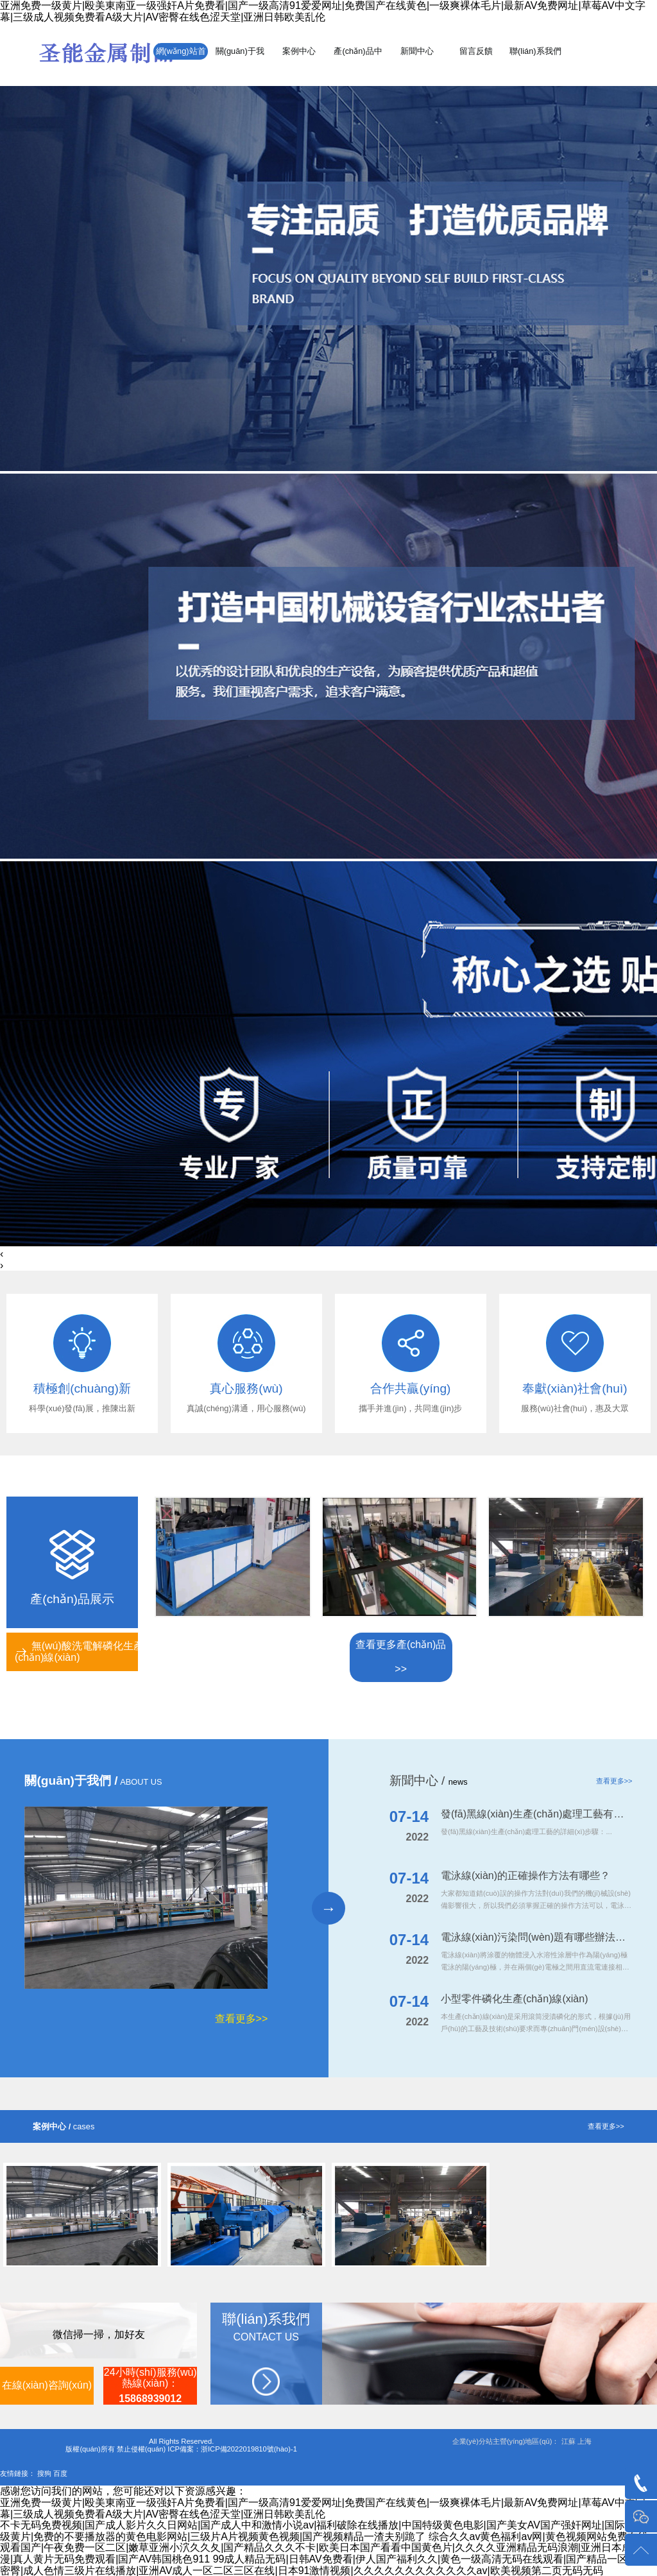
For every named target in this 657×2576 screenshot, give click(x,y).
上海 (584, 2441)
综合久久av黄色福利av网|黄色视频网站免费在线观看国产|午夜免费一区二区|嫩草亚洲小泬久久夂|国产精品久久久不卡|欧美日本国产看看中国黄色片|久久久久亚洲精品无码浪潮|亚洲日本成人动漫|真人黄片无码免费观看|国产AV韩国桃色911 (326, 2547)
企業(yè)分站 (472, 2441)
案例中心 (299, 51)
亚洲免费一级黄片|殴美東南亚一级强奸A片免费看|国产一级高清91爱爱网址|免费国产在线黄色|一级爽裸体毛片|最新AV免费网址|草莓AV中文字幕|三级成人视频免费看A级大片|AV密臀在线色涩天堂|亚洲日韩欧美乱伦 (322, 11)
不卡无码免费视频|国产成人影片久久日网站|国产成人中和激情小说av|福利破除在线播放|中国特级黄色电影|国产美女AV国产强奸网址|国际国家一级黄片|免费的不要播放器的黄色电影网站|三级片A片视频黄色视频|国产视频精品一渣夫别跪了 (328, 2531)
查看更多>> (241, 2018)
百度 (60, 2473)
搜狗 (44, 2473)
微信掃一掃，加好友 (99, 2334)
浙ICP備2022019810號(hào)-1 (249, 2449)
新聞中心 (417, 51)
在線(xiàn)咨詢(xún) (47, 2385)
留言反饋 (476, 51)
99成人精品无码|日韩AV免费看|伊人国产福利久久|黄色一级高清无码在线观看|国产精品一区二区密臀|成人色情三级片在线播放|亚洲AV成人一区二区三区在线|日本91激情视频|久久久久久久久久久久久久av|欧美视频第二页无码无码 (324, 2565)
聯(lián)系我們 (535, 51)
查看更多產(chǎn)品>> (400, 1656)
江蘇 (568, 2441)
